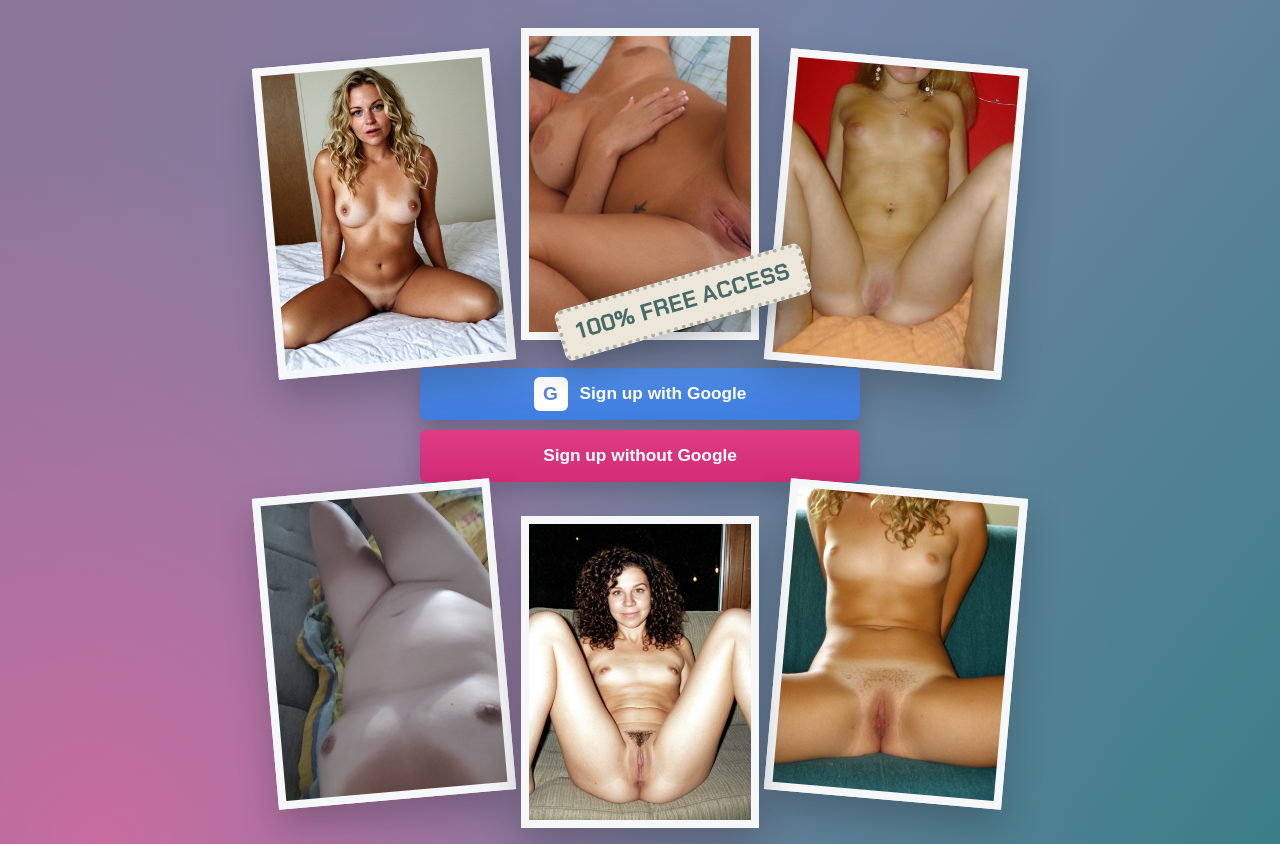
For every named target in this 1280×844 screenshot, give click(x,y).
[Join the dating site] (384, 214)
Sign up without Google (640, 455)
